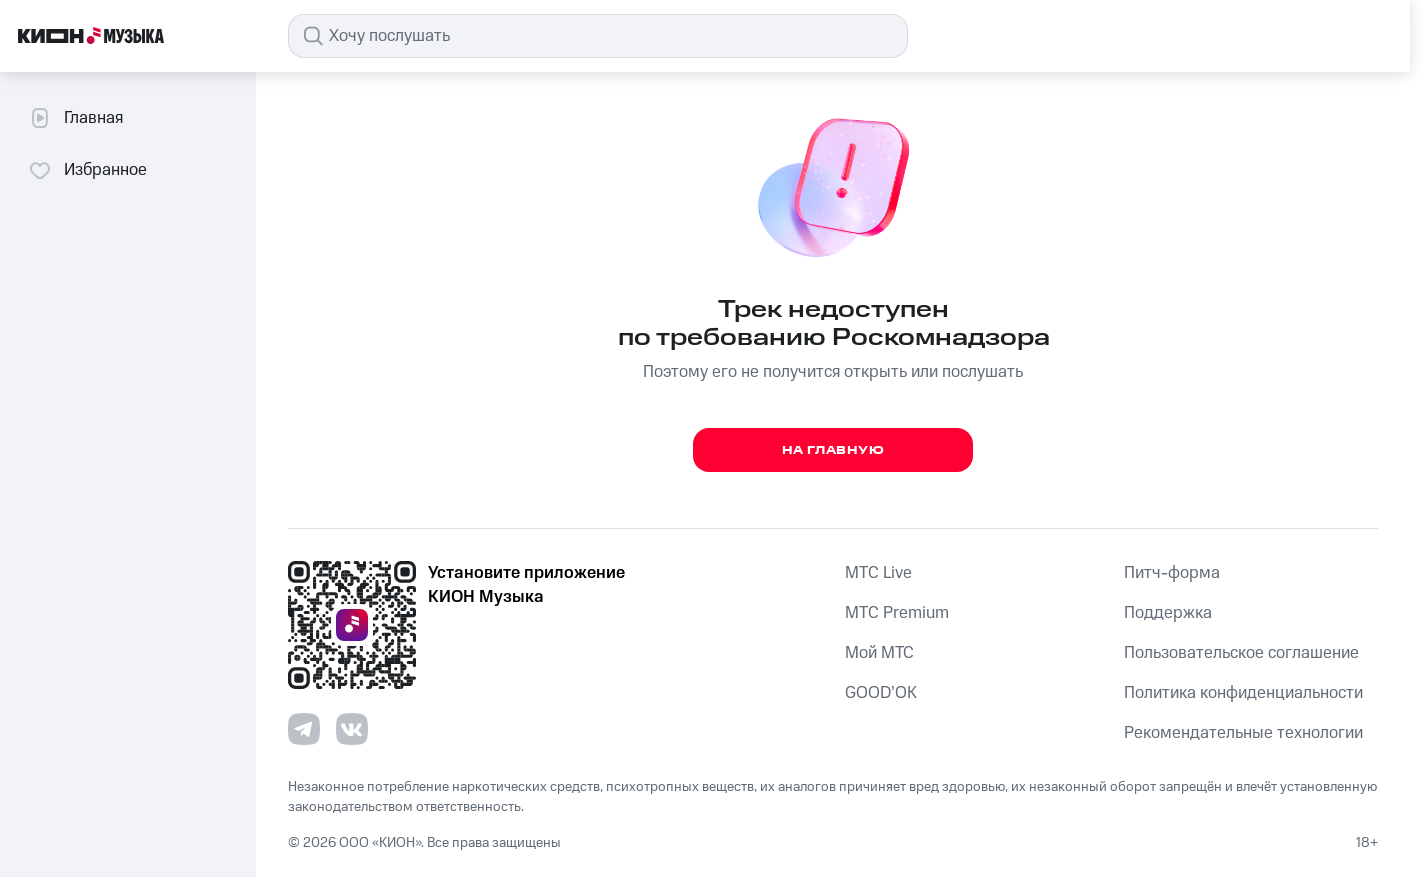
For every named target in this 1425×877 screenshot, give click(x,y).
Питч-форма (1172, 573)
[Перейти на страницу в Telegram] (304, 729)
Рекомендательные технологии (1243, 733)
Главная (75, 118)
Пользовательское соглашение (1241, 653)
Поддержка (1168, 613)
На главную (833, 450)
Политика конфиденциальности (1243, 693)
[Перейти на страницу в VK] (352, 729)
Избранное (87, 170)
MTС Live (878, 573)
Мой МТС (879, 653)
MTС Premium (897, 613)
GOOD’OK (881, 693)
